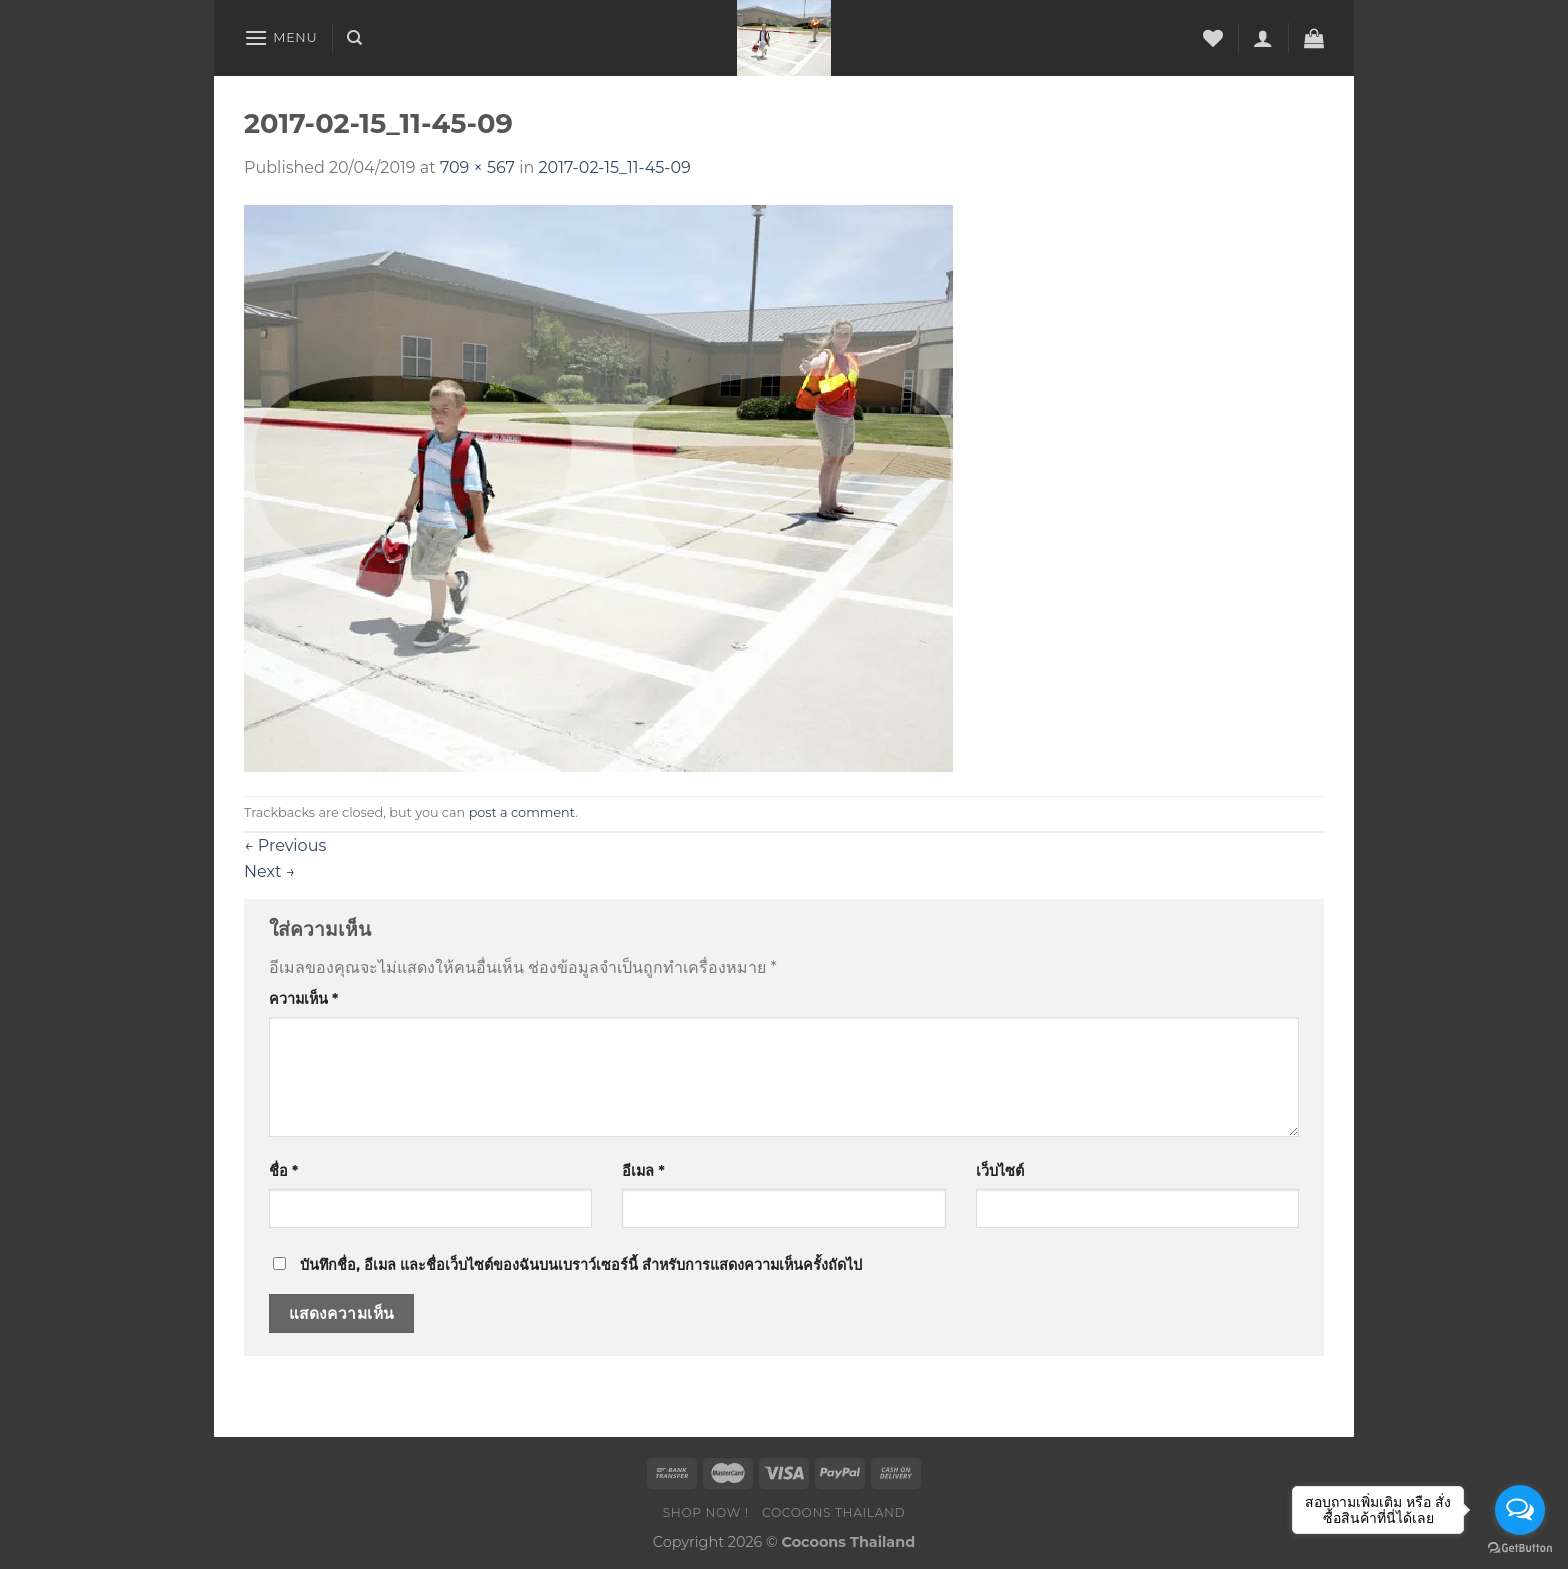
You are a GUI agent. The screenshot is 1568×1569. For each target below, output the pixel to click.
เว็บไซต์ (1000, 1171)
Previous (285, 845)
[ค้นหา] (354, 38)
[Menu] (280, 37)
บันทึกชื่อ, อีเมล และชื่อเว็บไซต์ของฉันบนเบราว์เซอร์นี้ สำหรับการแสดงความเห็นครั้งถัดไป (581, 1265)
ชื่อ (283, 1171)
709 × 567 (477, 167)
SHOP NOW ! (706, 1512)
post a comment (522, 812)
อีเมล (643, 1171)
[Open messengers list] (1520, 1510)
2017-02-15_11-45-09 (615, 167)
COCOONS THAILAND (833, 1512)
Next (269, 871)
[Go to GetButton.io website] (1520, 1548)
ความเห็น (303, 999)
